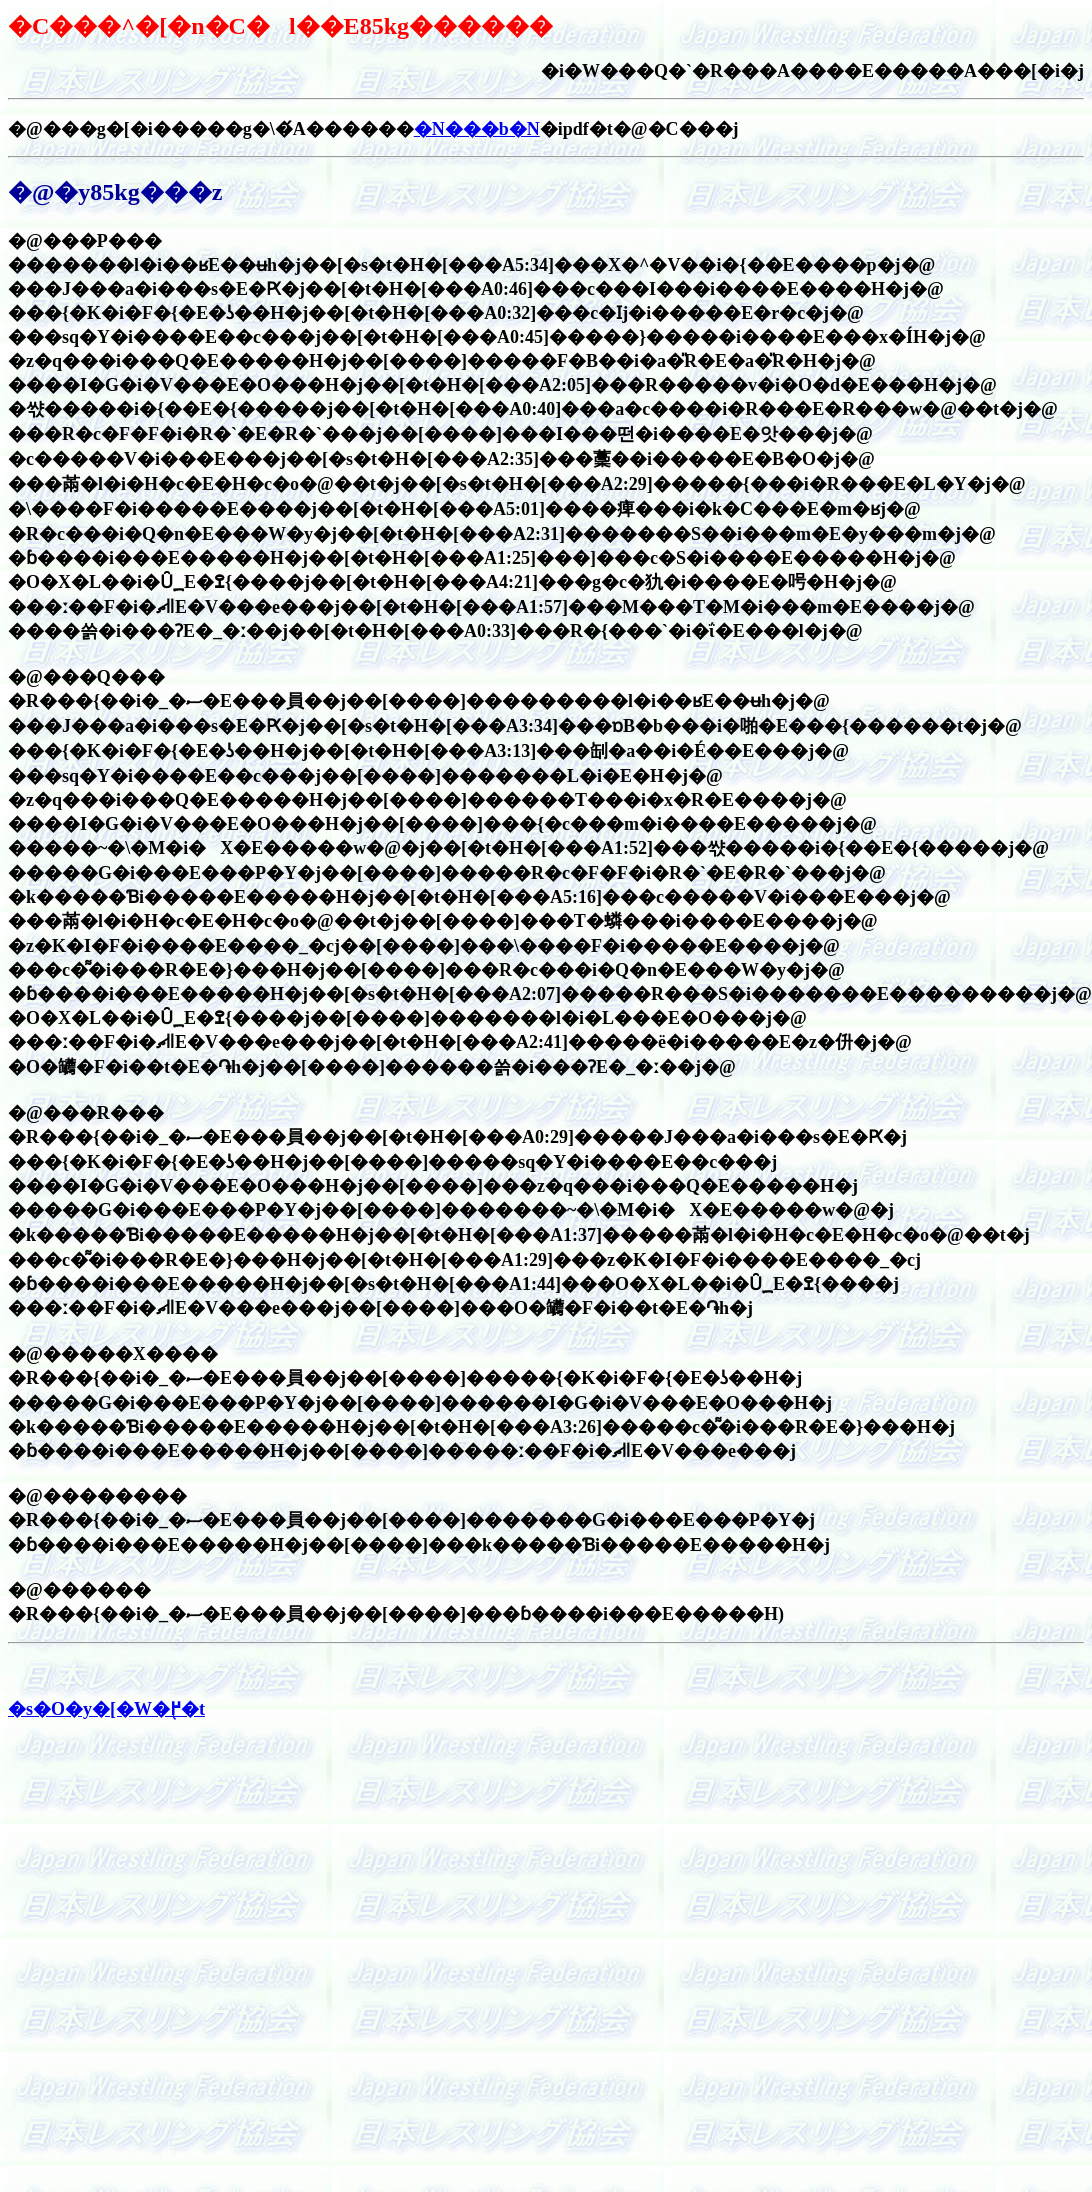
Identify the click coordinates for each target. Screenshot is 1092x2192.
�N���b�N (477, 129)
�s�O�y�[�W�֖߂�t (106, 1709)
